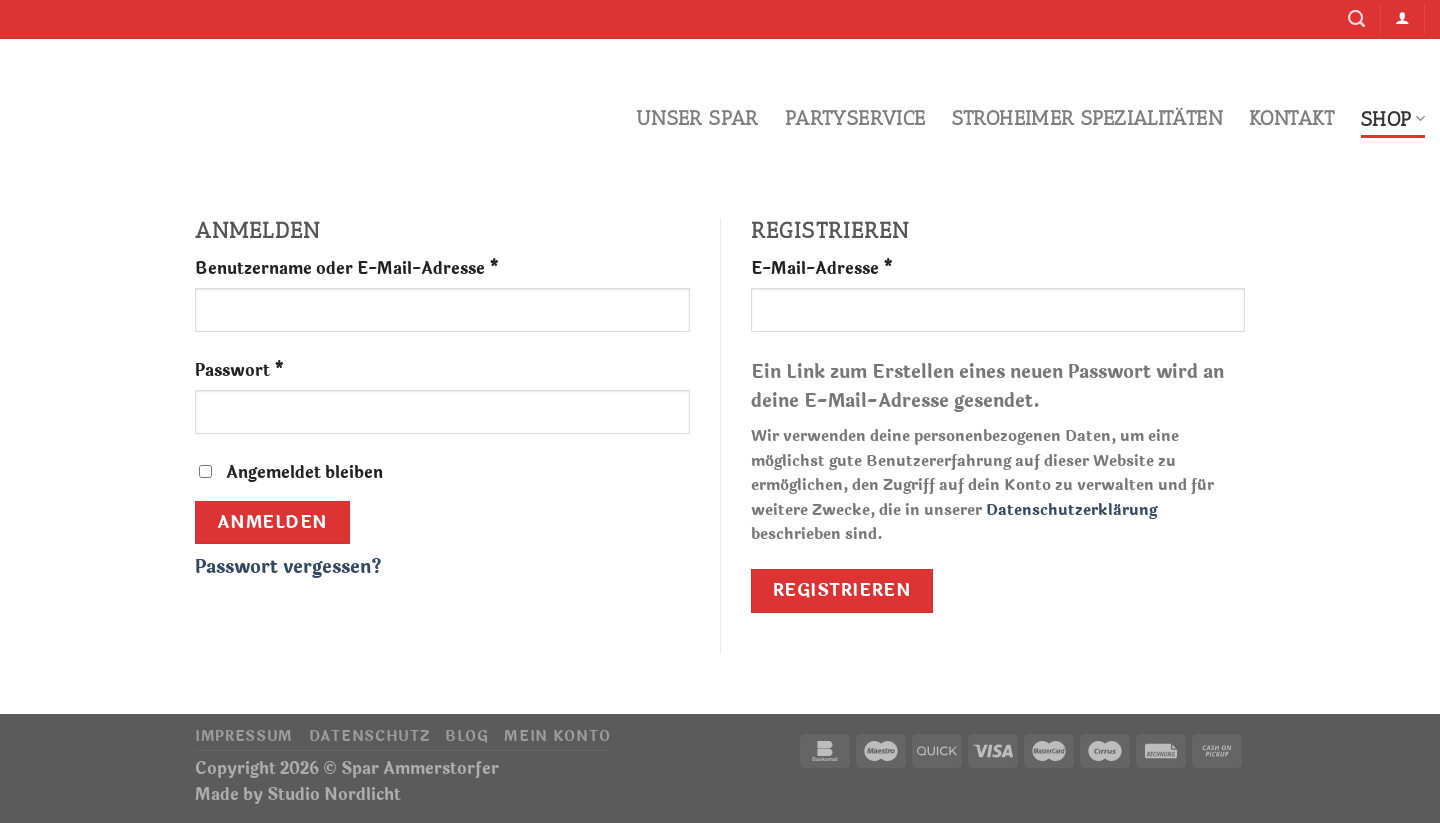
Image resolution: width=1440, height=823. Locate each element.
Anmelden (272, 522)
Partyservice (855, 118)
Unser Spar (697, 118)
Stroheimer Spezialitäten (1087, 118)
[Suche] (1356, 19)
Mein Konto (557, 736)
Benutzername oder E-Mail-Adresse (347, 268)
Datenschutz (369, 736)
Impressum (244, 736)
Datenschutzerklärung (1071, 510)
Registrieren (842, 590)
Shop (1393, 119)
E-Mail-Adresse (822, 268)
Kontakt (1292, 118)
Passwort (239, 370)
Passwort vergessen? (288, 567)
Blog (467, 736)
